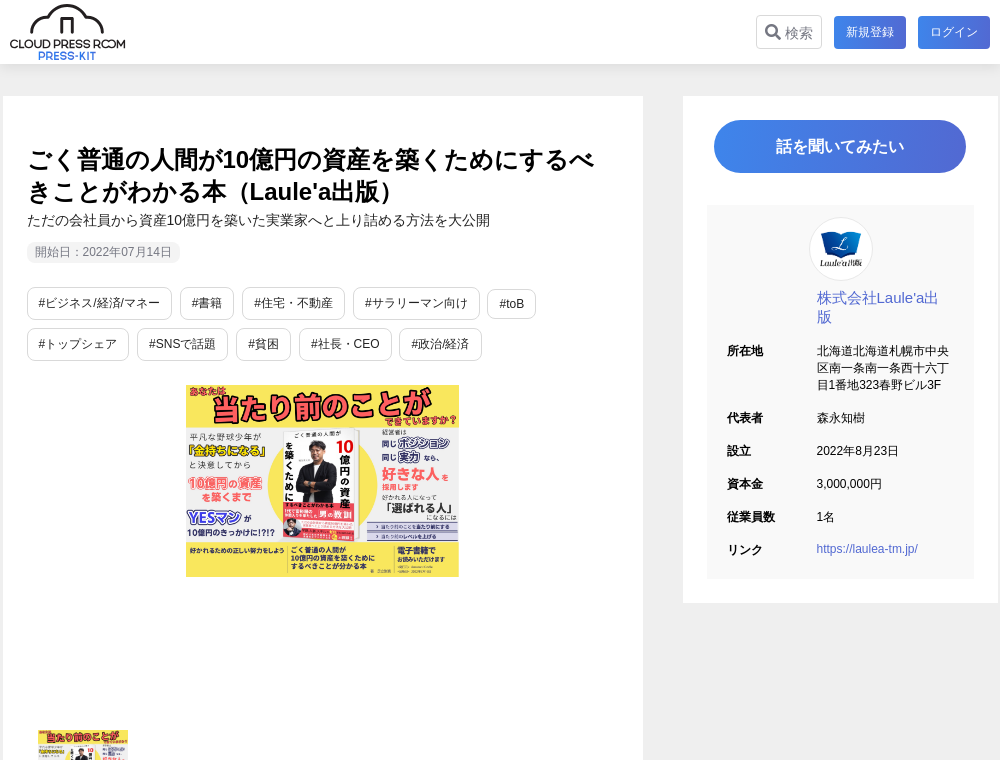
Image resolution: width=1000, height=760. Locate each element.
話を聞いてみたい (840, 146)
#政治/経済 (440, 344)
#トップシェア (78, 344)
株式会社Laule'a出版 (878, 307)
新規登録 (870, 32)
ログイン (954, 32)
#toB (511, 304)
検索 (789, 32)
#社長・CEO (345, 344)
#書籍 (207, 303)
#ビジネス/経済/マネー (99, 303)
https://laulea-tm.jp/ (867, 549)
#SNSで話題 (182, 344)
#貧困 (263, 344)
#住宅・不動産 (293, 303)
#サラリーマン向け (416, 303)
